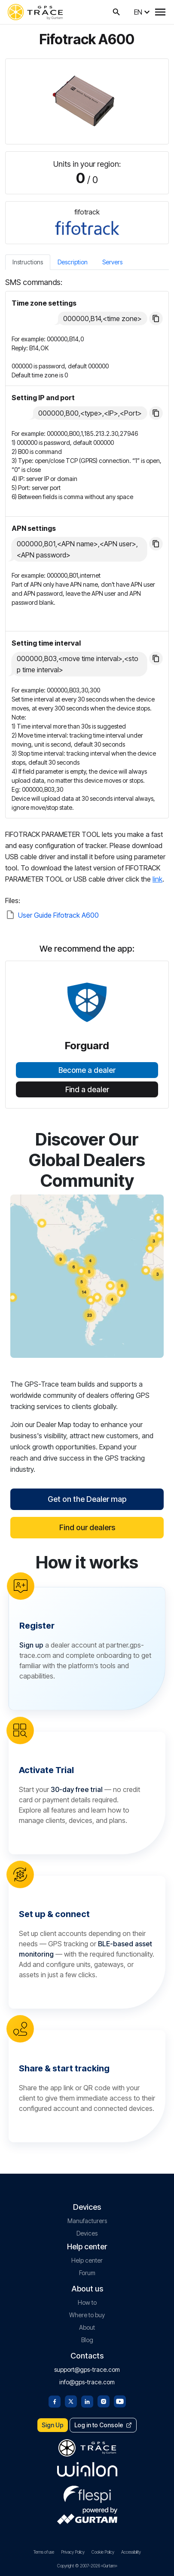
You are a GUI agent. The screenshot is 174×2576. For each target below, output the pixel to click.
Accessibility (131, 2552)
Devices (87, 2233)
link (157, 879)
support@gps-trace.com (87, 2369)
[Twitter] (71, 2401)
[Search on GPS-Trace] (116, 12)
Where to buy (87, 2315)
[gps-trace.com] (35, 12)
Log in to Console (103, 2425)
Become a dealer (87, 1070)
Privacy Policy (73, 2552)
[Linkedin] (87, 2401)
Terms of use (44, 2552)
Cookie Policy (103, 2552)
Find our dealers (87, 1527)
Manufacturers (87, 2220)
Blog (87, 2339)
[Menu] (160, 12)
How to (87, 2302)
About (87, 2327)
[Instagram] (104, 2401)
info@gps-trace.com (87, 2382)
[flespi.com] (87, 2492)
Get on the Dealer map (87, 1499)
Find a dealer (87, 1089)
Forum (87, 2272)
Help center (87, 2260)
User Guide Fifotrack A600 (58, 915)
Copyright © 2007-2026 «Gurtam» (87, 2565)
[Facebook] (55, 2401)
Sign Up (53, 2425)
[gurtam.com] (87, 2469)
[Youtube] (120, 2401)
